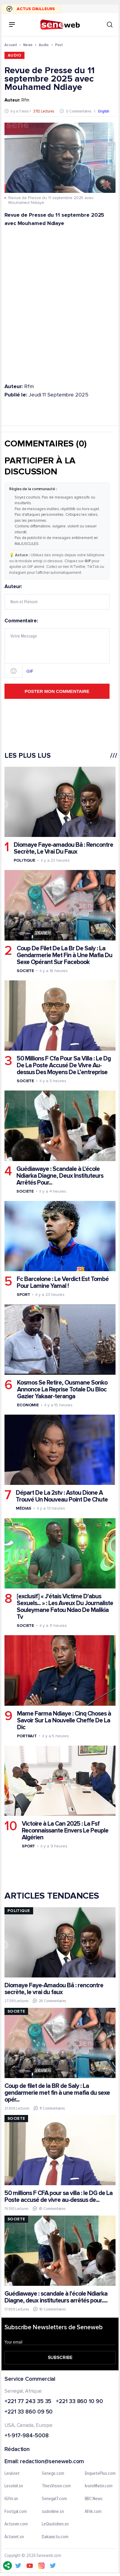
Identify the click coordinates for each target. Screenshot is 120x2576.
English (103, 111)
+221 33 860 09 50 (28, 2412)
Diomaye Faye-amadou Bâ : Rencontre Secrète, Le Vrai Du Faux (63, 848)
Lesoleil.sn (13, 2486)
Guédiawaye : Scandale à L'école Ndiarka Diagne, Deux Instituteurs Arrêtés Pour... (59, 1175)
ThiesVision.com (56, 2486)
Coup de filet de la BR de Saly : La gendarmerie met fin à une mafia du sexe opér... (57, 2093)
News (28, 44)
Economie (28, 1405)
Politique (24, 860)
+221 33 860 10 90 (79, 2401)
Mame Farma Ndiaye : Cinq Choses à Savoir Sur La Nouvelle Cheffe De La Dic (64, 1720)
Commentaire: (57, 648)
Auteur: (57, 597)
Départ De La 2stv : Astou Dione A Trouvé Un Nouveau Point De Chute (62, 1496)
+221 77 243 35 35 (27, 2401)
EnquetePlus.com (100, 2473)
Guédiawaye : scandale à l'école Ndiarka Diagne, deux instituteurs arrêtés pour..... (55, 2297)
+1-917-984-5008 (26, 2436)
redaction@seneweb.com (52, 2461)
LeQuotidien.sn (55, 2524)
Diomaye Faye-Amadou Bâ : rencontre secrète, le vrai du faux (53, 1989)
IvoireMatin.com (99, 2486)
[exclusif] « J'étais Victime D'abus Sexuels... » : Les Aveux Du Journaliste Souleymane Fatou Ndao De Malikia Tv (65, 1606)
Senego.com (53, 2473)
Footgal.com (15, 2511)
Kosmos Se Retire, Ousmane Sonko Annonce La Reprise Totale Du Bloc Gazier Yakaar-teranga (62, 1389)
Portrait (27, 1735)
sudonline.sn (53, 2511)
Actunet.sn (14, 2536)
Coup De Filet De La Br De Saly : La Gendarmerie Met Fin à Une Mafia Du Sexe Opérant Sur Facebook (64, 955)
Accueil (10, 44)
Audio (44, 44)
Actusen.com (16, 2524)
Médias (23, 1508)
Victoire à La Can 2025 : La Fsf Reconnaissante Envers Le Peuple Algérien (65, 1830)
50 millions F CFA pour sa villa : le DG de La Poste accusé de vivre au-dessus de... (58, 2197)
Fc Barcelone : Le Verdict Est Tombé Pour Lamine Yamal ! (63, 1282)
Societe (25, 970)
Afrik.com (93, 2511)
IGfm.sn (11, 2499)
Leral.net (12, 2473)
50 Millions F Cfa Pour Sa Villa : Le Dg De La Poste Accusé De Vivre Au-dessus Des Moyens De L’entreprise (64, 1065)
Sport (23, 1294)
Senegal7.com (54, 2499)
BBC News (94, 2499)
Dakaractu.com (55, 2536)
